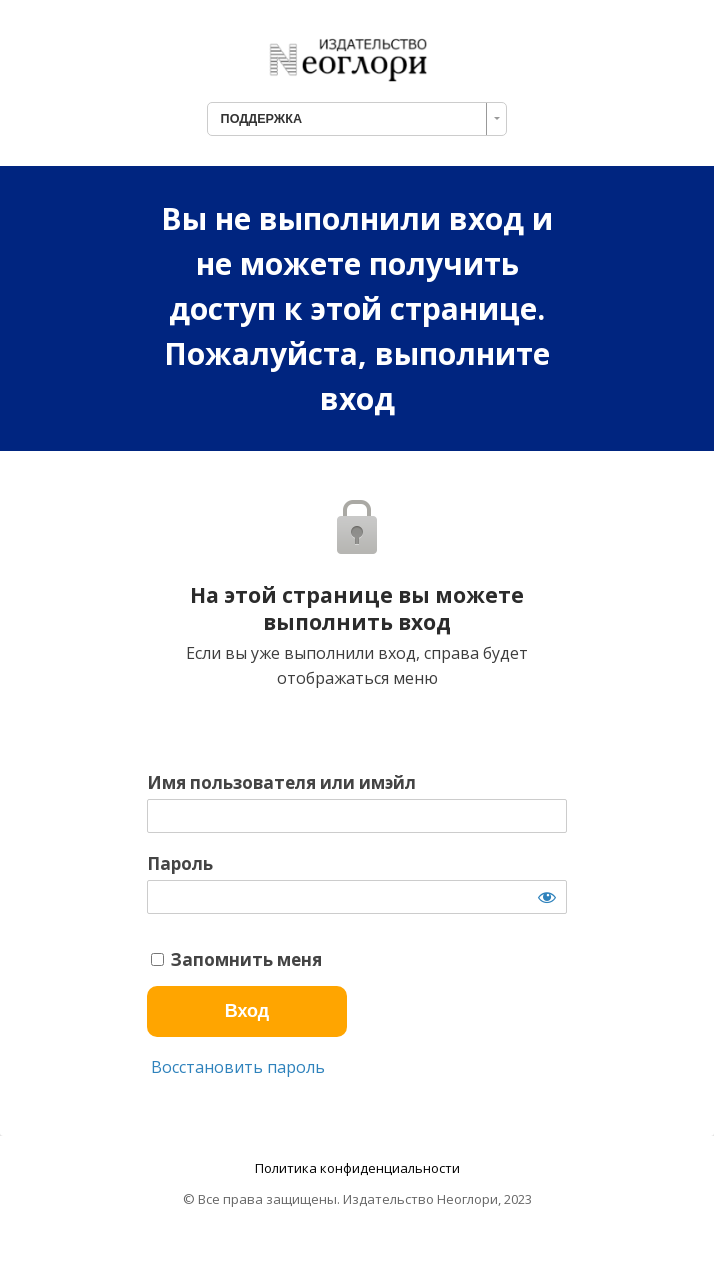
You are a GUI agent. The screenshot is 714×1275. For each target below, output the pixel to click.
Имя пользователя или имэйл (281, 783)
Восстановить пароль (236, 1067)
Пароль (180, 864)
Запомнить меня (236, 960)
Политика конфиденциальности (357, 1168)
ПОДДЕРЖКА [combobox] (261, 119)
